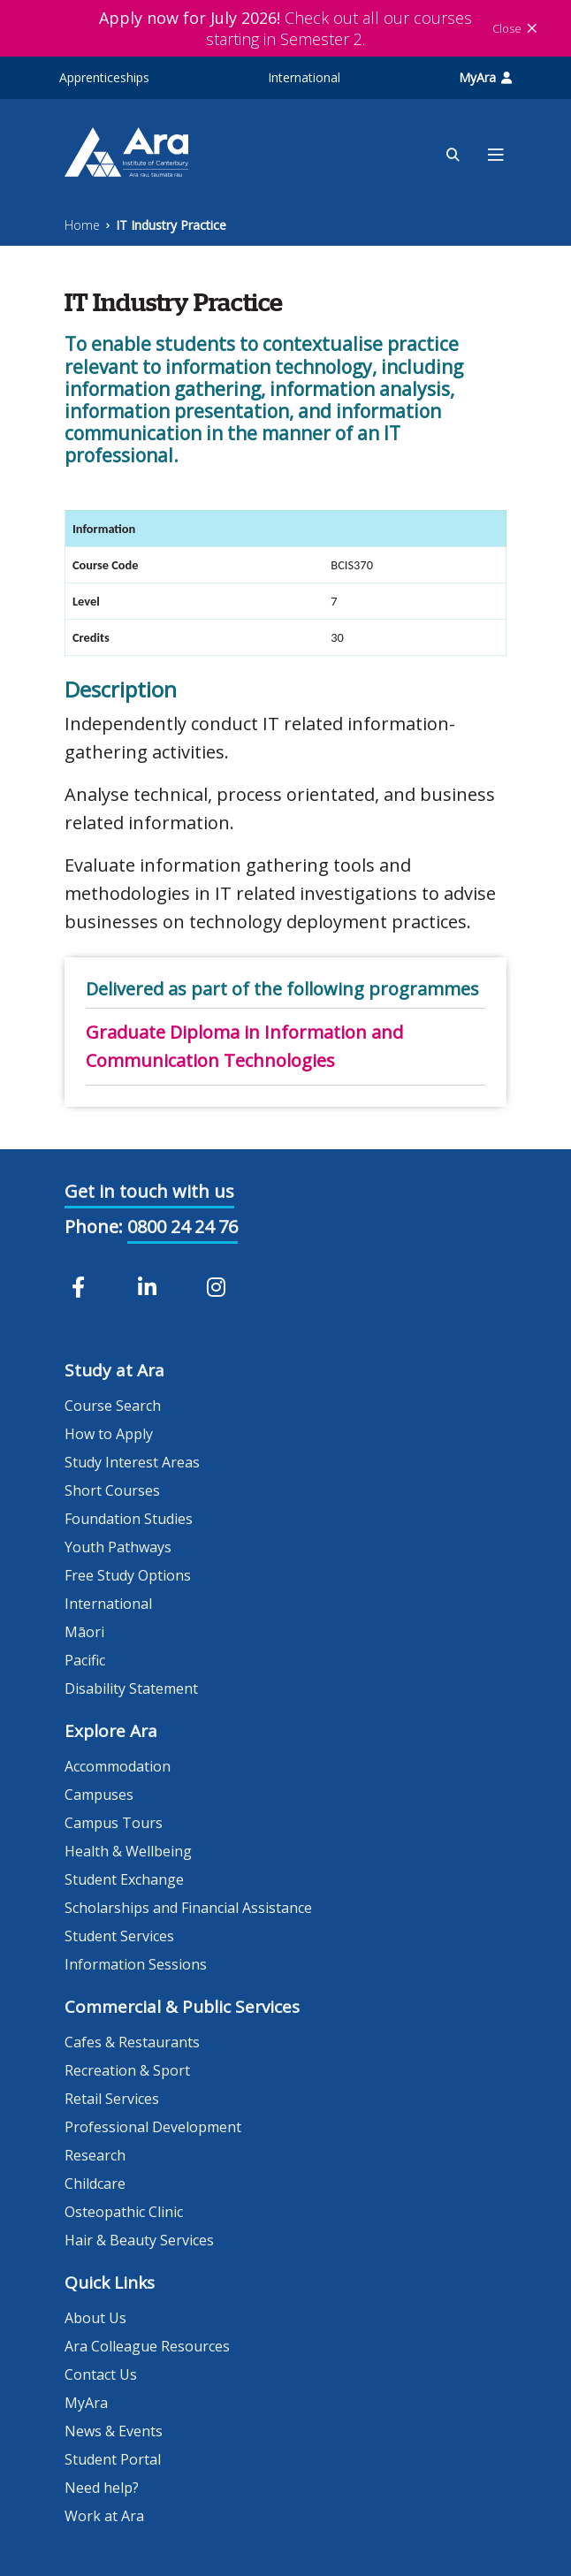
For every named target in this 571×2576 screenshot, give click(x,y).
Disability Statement (131, 1688)
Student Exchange (124, 1879)
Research (95, 2155)
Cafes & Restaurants (132, 2042)
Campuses (99, 1794)
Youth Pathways (118, 1547)
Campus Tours (114, 1823)
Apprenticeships (104, 77)
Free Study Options (128, 1575)
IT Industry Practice (171, 225)
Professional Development (153, 2127)
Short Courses (112, 1490)
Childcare (95, 2183)
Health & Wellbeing (128, 1851)
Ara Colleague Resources (147, 2346)
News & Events (114, 2431)
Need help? (102, 2487)
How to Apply (109, 1434)
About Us (95, 2318)
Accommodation (118, 1766)
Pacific (85, 1660)
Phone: (94, 1226)
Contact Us (101, 2374)
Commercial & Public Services (182, 2006)
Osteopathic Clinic (124, 2212)
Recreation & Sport (127, 2070)
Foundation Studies (129, 1518)
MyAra (485, 77)
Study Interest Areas (132, 1462)
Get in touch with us (149, 1191)
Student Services (119, 1936)
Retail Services (112, 2098)
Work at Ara (104, 2516)
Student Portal (113, 2459)
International (304, 77)
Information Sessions (136, 1964)
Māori (84, 1632)
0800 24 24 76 (182, 1226)
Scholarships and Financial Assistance (188, 1907)
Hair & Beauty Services (139, 2240)
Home (82, 225)
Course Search (113, 1405)
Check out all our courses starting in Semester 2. (285, 28)
